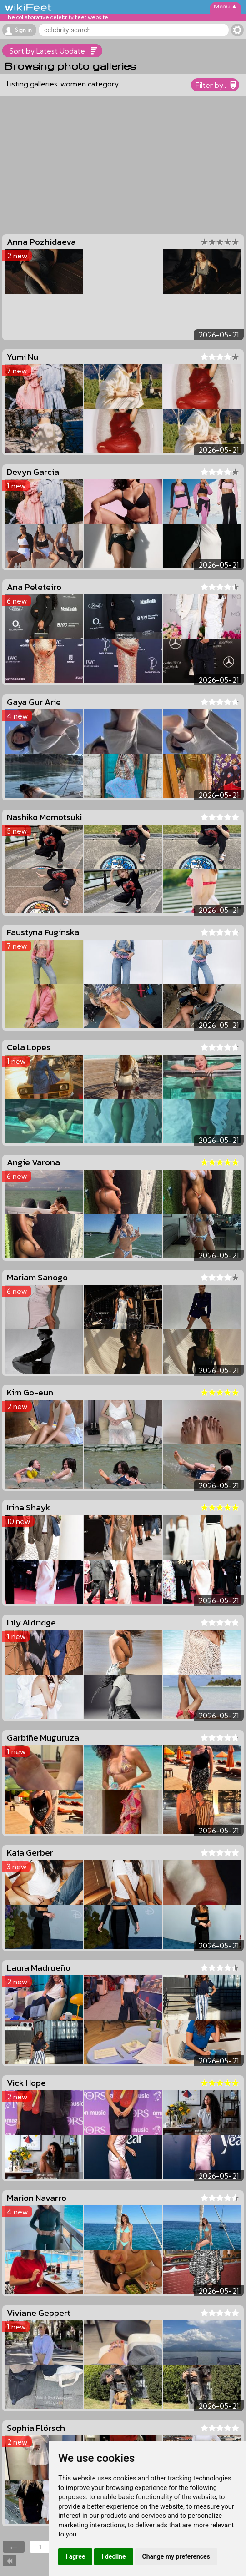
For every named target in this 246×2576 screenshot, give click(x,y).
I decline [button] (113, 2556)
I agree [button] (75, 2556)
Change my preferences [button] (176, 2556)
